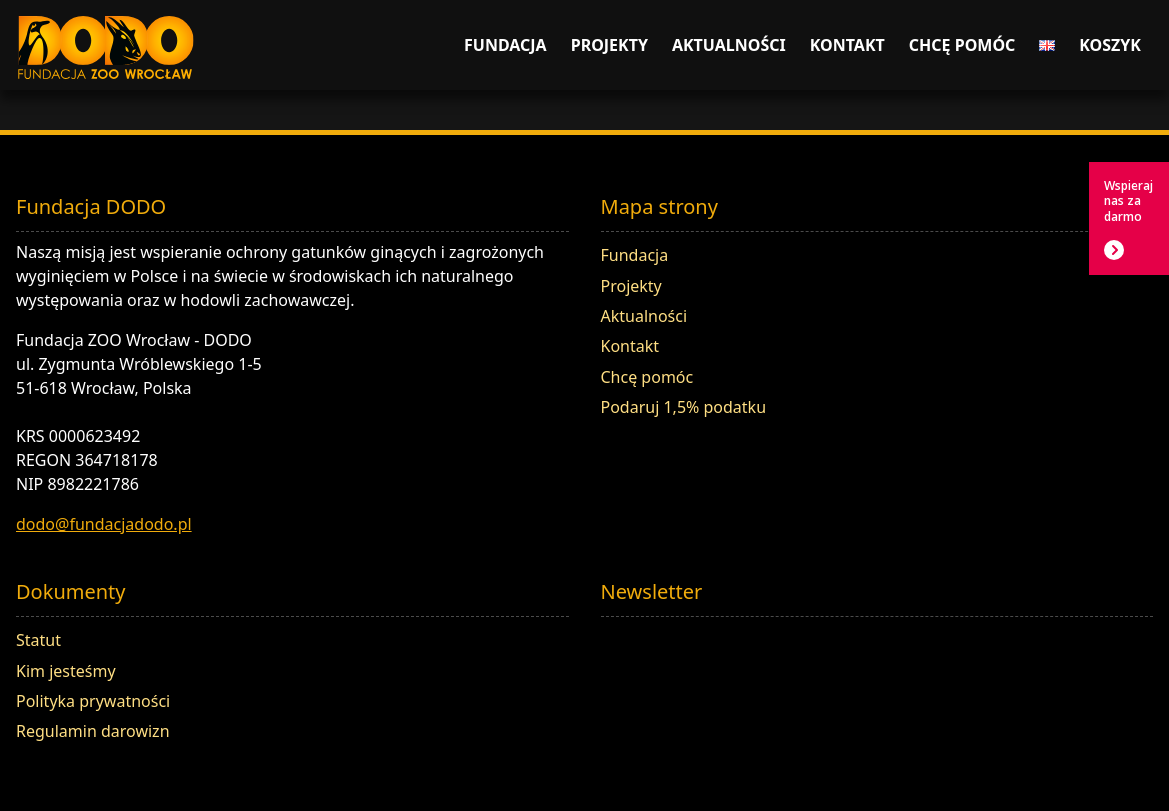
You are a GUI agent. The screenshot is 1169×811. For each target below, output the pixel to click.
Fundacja (505, 45)
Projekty (609, 45)
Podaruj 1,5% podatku (684, 407)
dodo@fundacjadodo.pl (104, 524)
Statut (38, 640)
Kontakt (847, 45)
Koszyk (1110, 45)
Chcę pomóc (962, 45)
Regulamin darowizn (93, 731)
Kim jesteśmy (66, 671)
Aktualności (729, 45)
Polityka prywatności (93, 701)
